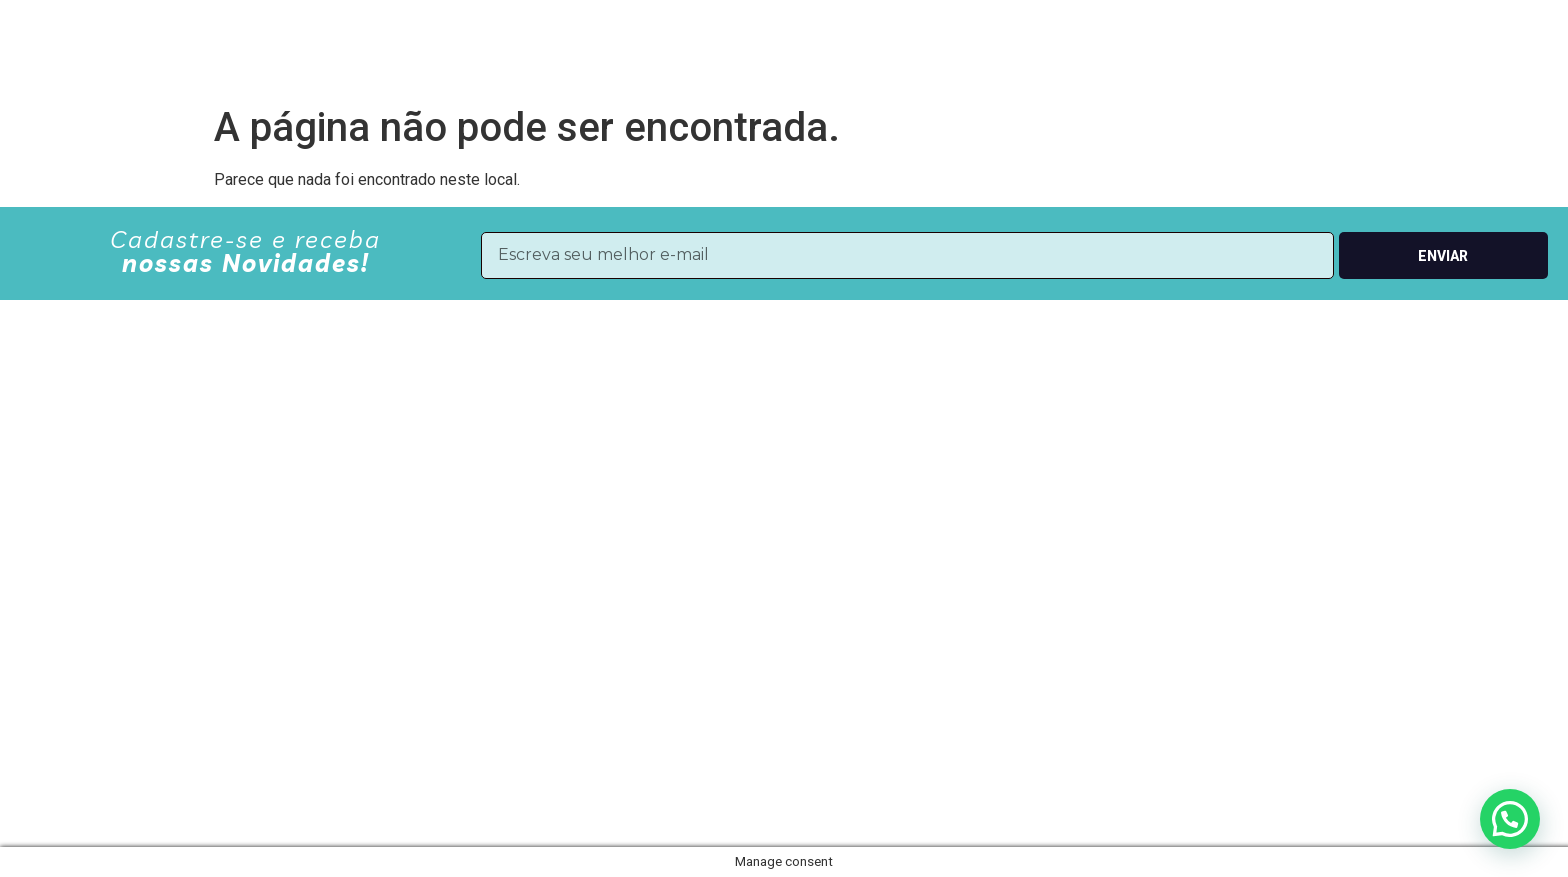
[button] (1510, 819)
